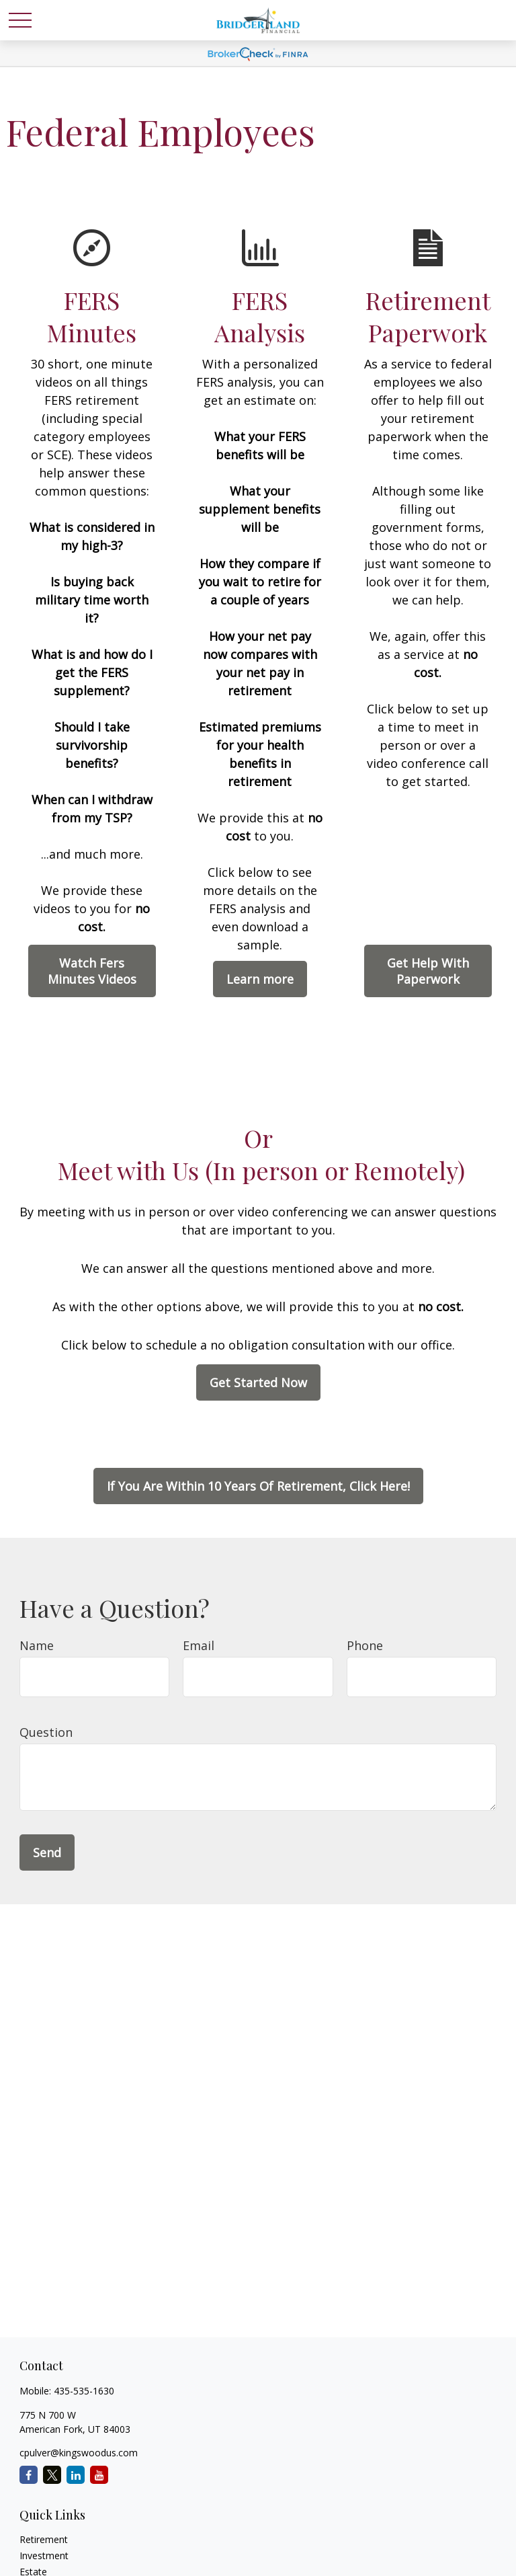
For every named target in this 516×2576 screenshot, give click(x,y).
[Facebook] (28, 2475)
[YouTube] (99, 2475)
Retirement (43, 2539)
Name (36, 1645)
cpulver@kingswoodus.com (78, 2452)
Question (46, 1732)
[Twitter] (52, 2475)
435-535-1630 (84, 2390)
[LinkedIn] (76, 2475)
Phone (365, 1645)
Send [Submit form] (47, 1852)
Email (198, 1645)
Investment (44, 2555)
